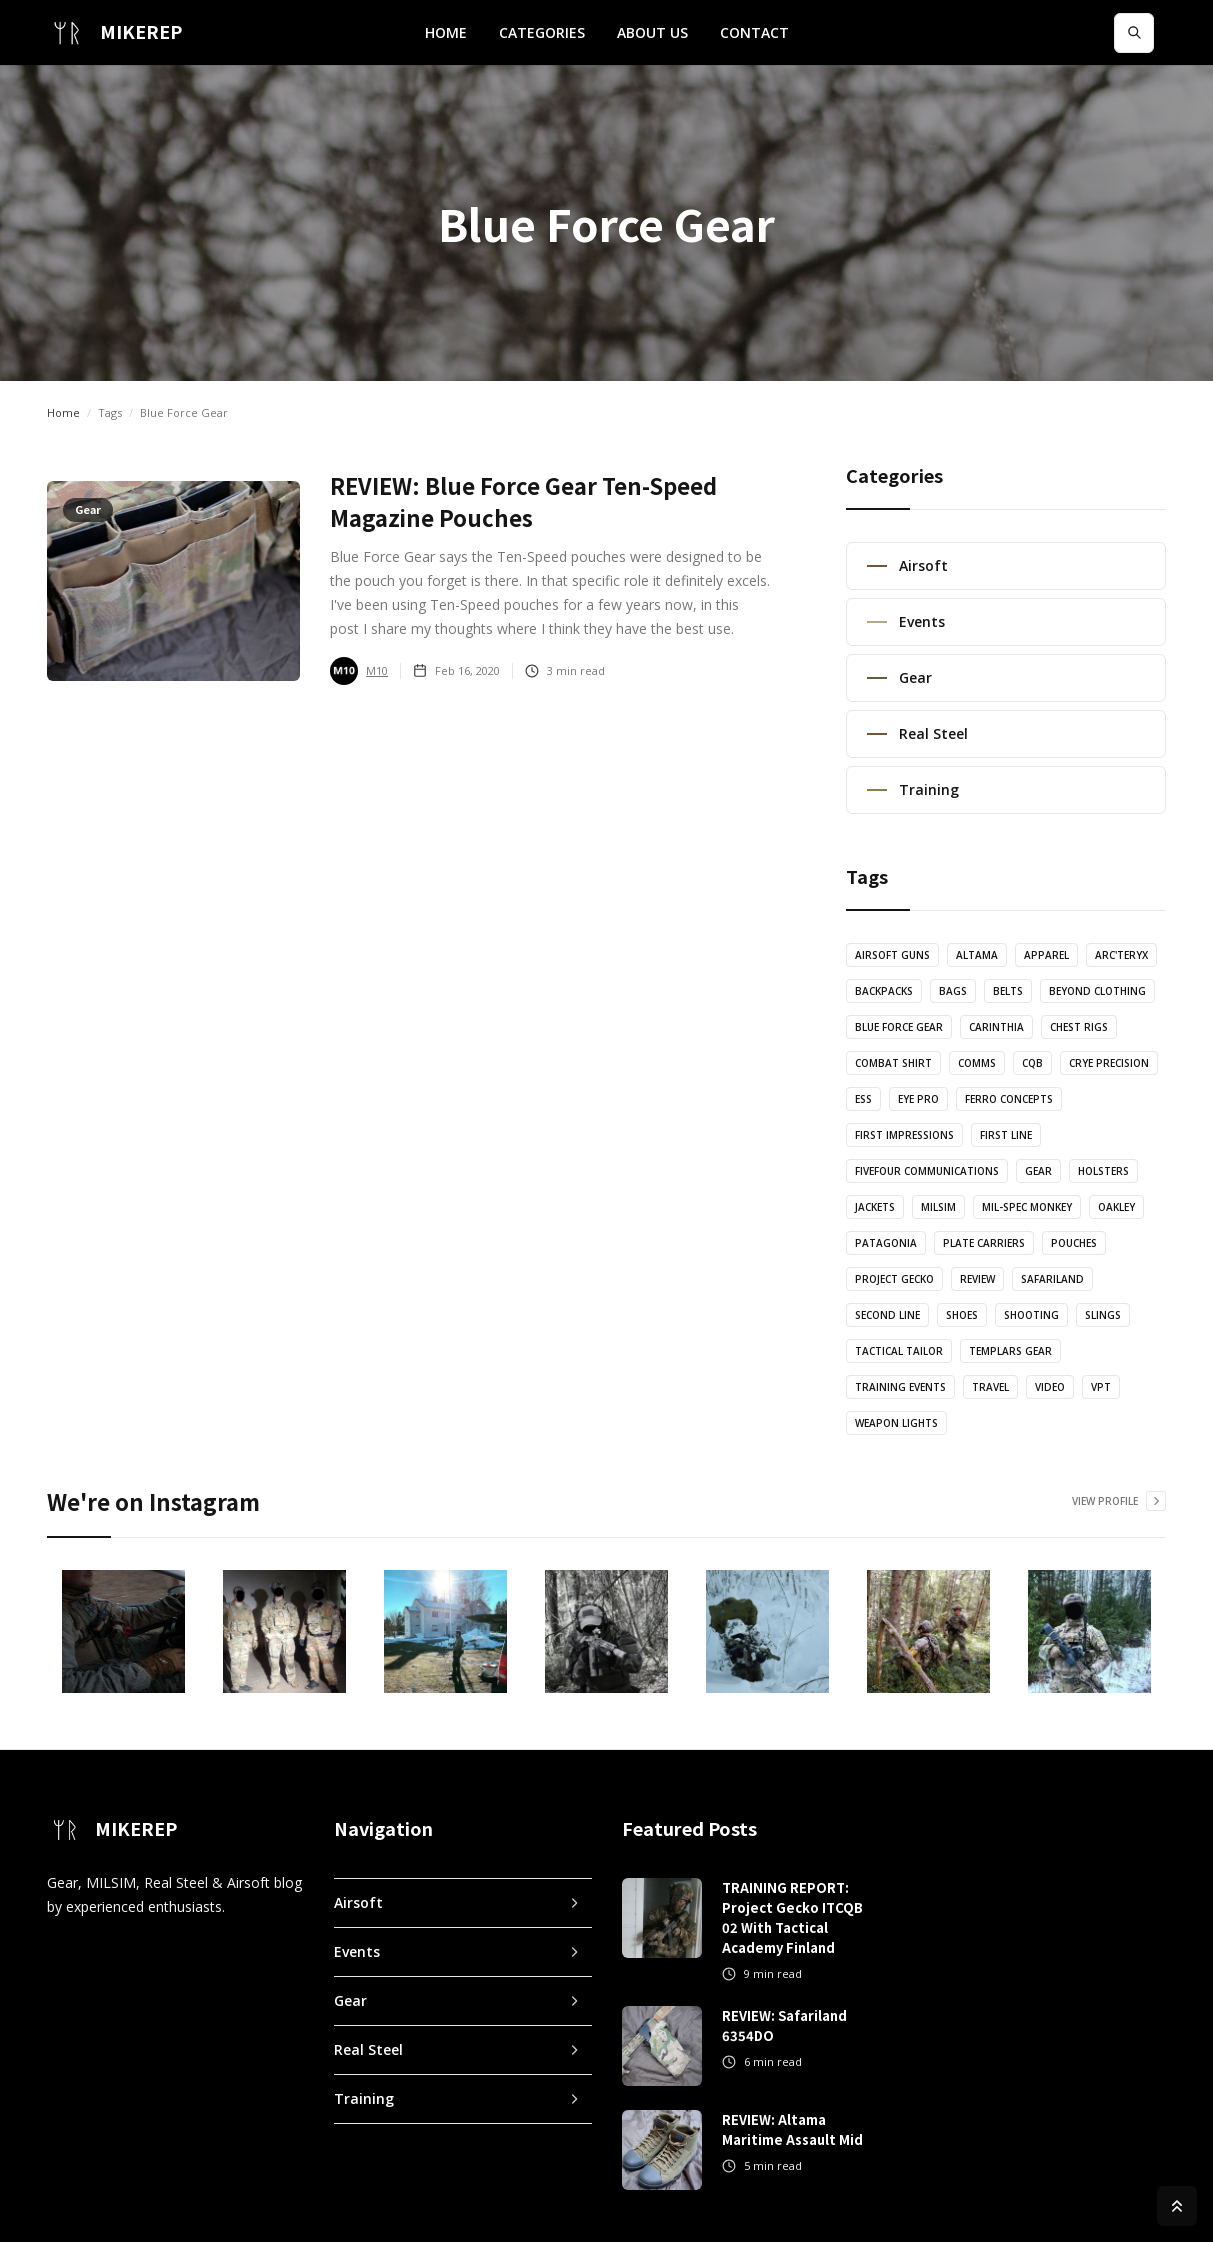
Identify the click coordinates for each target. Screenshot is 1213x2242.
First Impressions (904, 1135)
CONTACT (754, 32)
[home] (114, 32)
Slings (1103, 1315)
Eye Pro (918, 1099)
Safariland (1052, 1279)
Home (63, 412)
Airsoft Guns (892, 955)
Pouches (1074, 1243)
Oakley (1116, 1207)
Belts (1008, 991)
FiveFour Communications (927, 1171)
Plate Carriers (984, 1243)
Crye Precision (1109, 1063)
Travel (990, 1387)
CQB (1032, 1063)
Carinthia (996, 1027)
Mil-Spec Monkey (1027, 1207)
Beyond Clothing (1097, 991)
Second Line (887, 1315)
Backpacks (884, 991)
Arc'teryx (1121, 955)
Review (977, 1279)
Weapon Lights (896, 1423)
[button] (542, 33)
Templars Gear (1010, 1351)
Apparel (1046, 955)
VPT (1101, 1387)
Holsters (1103, 1171)
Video (1050, 1387)
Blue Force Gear (899, 1027)
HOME (446, 32)
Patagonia (886, 1243)
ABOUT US (652, 32)
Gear (1038, 1171)
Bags (953, 991)
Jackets (875, 1207)
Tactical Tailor (899, 1351)
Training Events (900, 1387)
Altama (977, 955)
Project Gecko (894, 1279)
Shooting (1031, 1315)
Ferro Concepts (1009, 1099)
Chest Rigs (1079, 1027)
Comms (977, 1063)
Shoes (962, 1315)
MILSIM (938, 1207)
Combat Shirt (893, 1063)
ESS (863, 1099)
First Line (1006, 1135)
